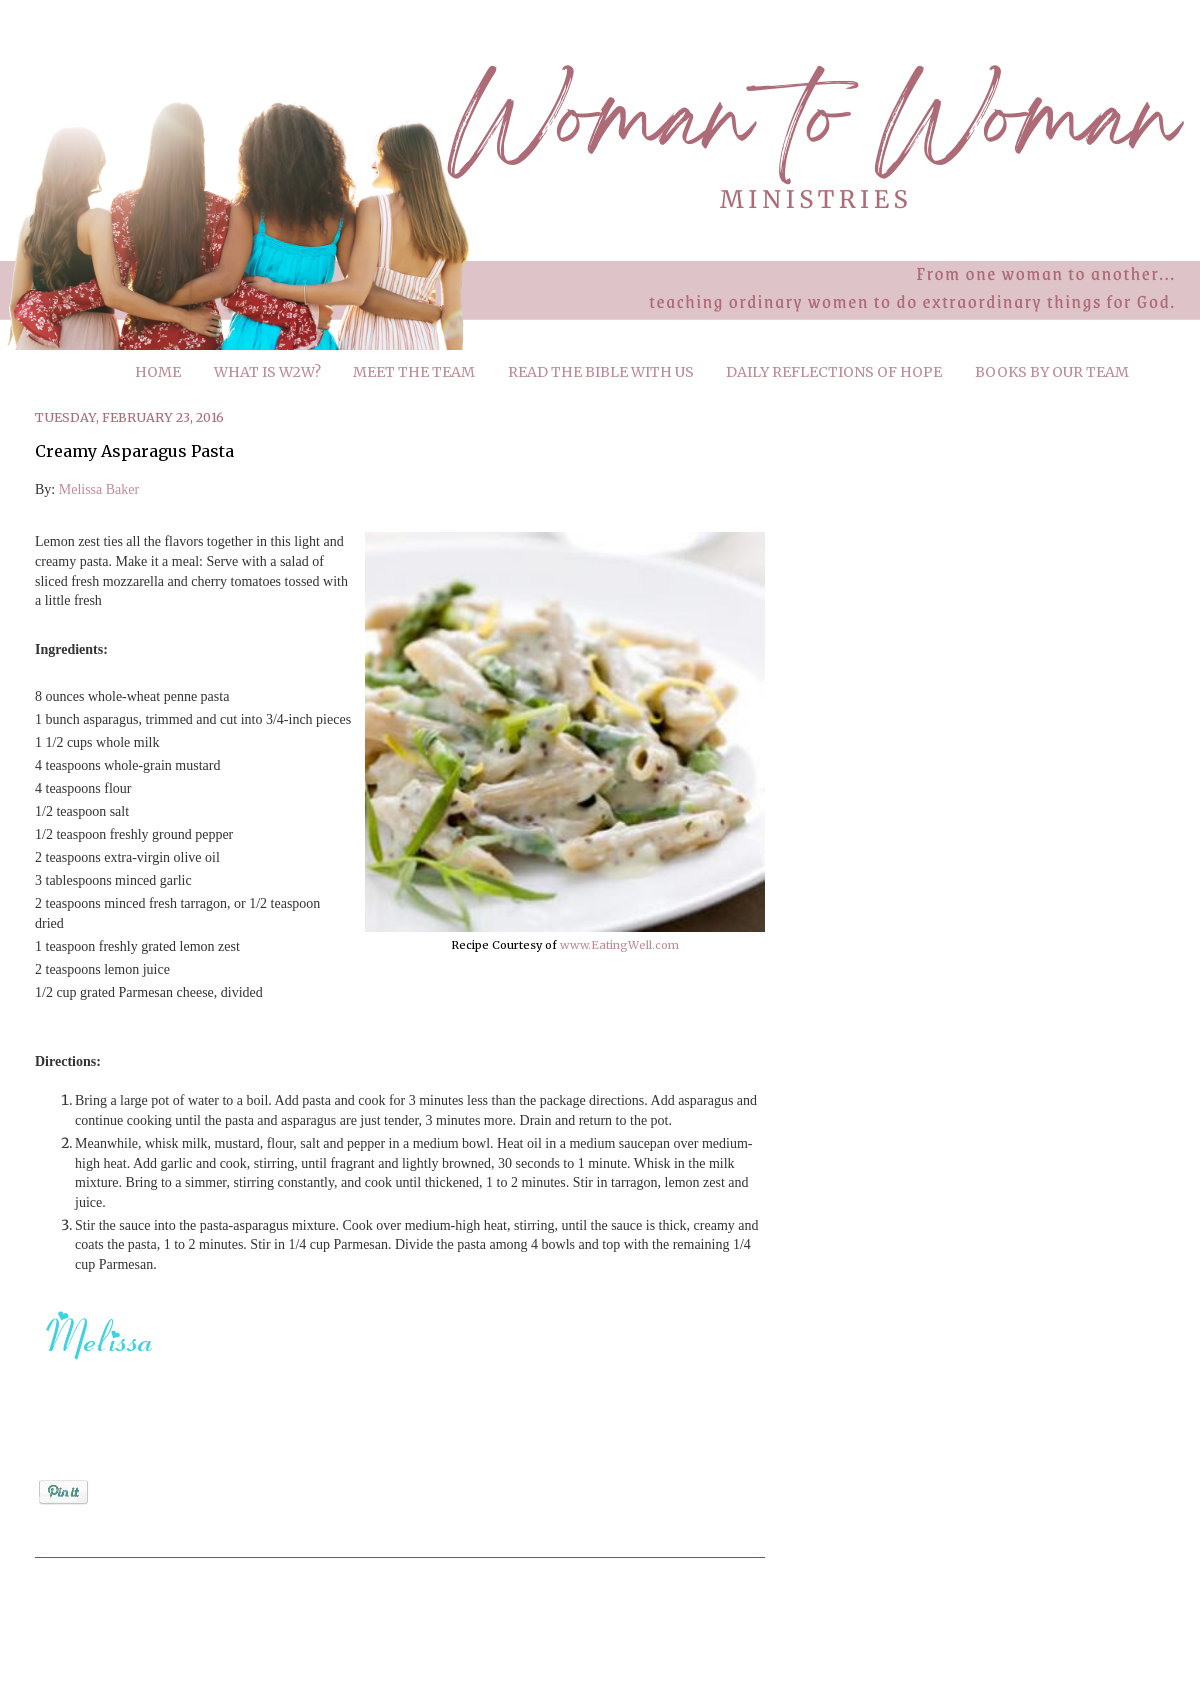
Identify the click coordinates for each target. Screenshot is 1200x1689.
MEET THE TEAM (414, 372)
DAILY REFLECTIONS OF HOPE (834, 372)
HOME (158, 372)
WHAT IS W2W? (267, 372)
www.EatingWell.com (619, 945)
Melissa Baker (99, 489)
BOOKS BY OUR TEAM (1052, 372)
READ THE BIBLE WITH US (601, 372)
